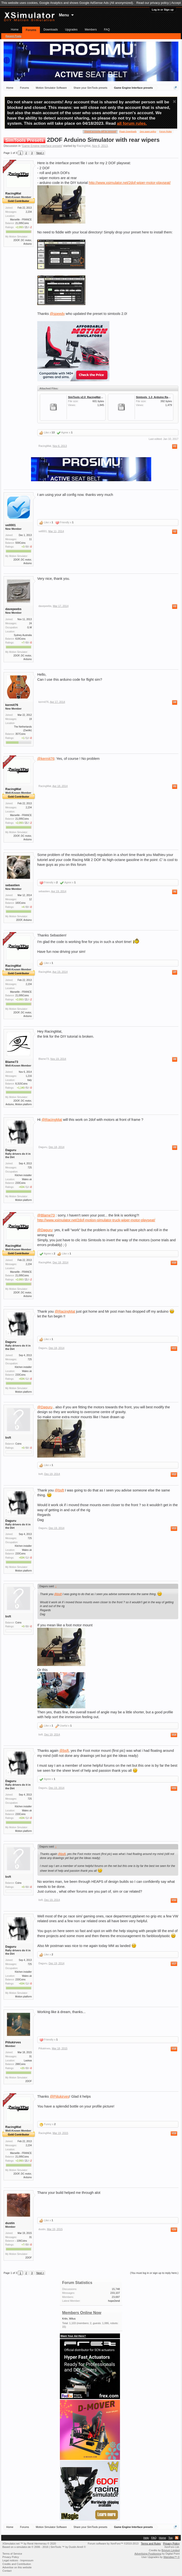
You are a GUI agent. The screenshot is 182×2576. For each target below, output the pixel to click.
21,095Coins (22, 223)
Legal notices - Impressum (17, 2560)
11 (30, 539)
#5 (174, 786)
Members (91, 29)
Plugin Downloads (128, 131)
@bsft (59, 1490)
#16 (174, 1900)
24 (30, 623)
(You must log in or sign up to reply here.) (154, 2272)
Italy (29, 1080)
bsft (8, 1437)
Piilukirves (13, 2042)
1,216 (29, 1076)
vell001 (10, 525)
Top (170, 2537)
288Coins (20, 2064)
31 (30, 2056)
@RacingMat (52, 1120)
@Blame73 (46, 1215)
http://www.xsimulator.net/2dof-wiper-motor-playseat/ (130, 183)
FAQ (107, 29)
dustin (10, 2223)
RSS (176, 2537)
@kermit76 (45, 759)
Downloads (51, 29)
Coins (18, 1443)
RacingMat (83, 146)
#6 (174, 891)
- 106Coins (21, 2240)
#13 (174, 1528)
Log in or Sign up (163, 9)
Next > (40, 152)
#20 (174, 2229)
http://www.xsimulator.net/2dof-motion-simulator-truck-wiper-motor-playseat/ (96, 1220)
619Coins (20, 638)
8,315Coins (21, 1083)
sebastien (12, 885)
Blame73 (11, 1062)
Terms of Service (12, 2553)
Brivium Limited (171, 2550)
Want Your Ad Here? (73, 2335)
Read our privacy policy (152, 3)
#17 (174, 1963)
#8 (174, 1059)
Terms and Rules (151, 2543)
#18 (174, 2048)
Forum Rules (165, 131)
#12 (174, 1474)
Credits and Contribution (16, 2564)
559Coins (20, 543)
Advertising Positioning (147, 2553)
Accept (176, 3)
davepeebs (13, 609)
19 (30, 719)
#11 (174, 1348)
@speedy (57, 314)
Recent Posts (13, 36)
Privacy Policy (171, 2543)
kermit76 (11, 705)
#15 (174, 1788)
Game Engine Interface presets (42, 146)
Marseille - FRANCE (21, 219)
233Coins (20, 1183)
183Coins (20, 903)
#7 (174, 972)
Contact (7, 2570)
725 (30, 1167)
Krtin (65, 2318)
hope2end (114, 2300)
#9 (174, 1147)
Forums (31, 30)
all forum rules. (132, 123)
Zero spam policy (148, 131)
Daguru (10, 1150)
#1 (174, 446)
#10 (174, 1262)
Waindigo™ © (171, 2557)
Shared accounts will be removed (100, 131)
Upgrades (71, 29)
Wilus (72, 2318)
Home (15, 29)
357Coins (20, 734)
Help (146, 2537)
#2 (174, 531)
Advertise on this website (17, 2567)
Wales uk (27, 1179)
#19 (174, 2133)
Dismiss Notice (174, 101)
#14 (174, 1735)
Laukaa (28, 2060)
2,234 (29, 212)
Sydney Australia (23, 635)
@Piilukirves (59, 2096)
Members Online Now (81, 2313)
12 (30, 899)
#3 (174, 606)
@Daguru (44, 1230)
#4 (174, 702)
